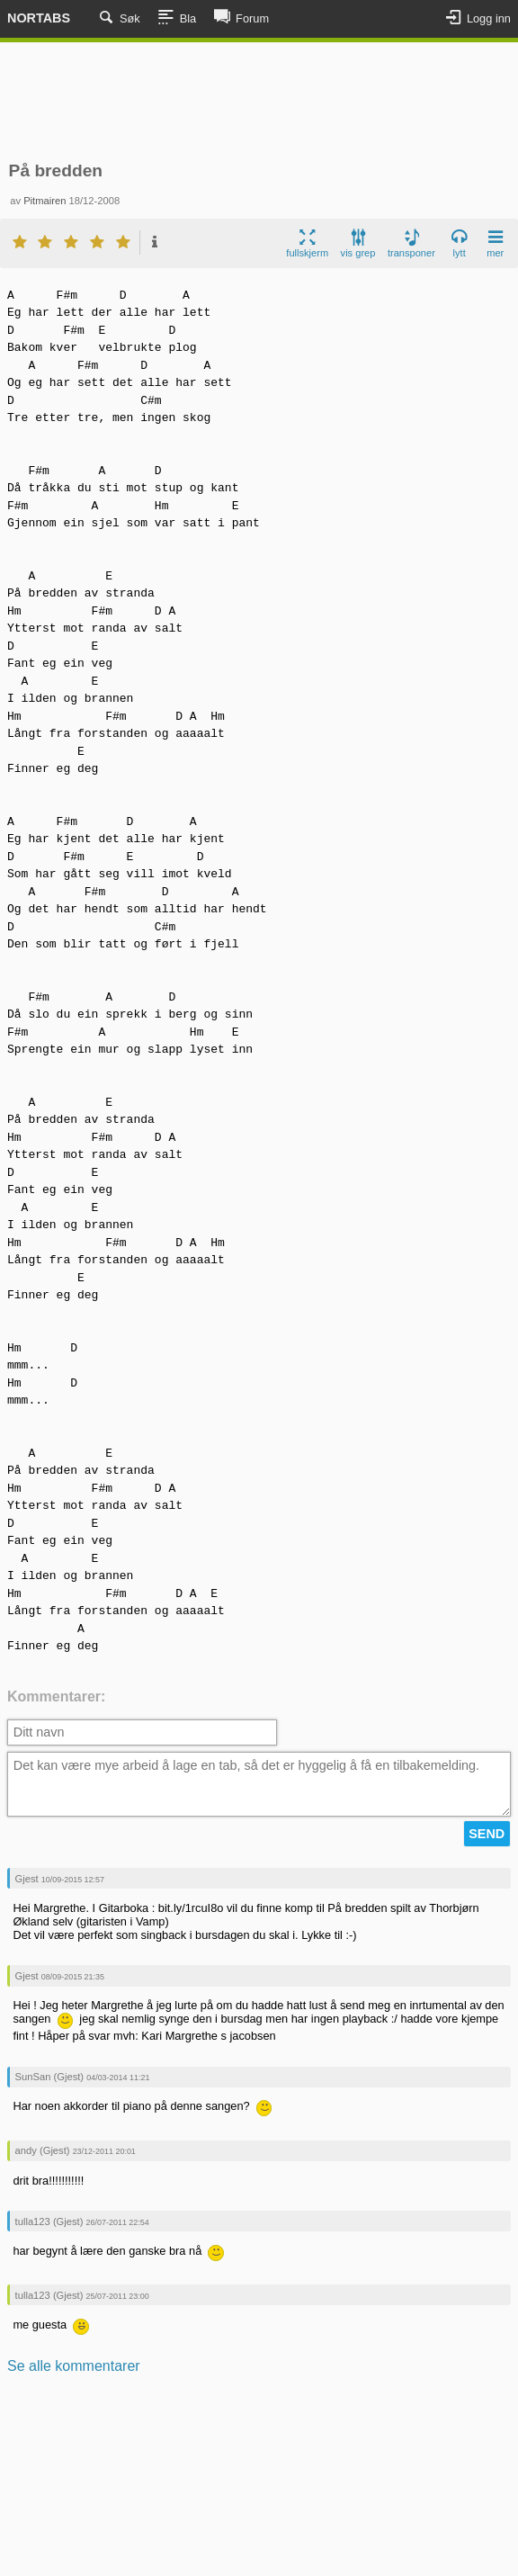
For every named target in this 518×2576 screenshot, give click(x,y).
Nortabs (38, 18)
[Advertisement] (259, 102)
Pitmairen (44, 200)
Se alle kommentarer (73, 2366)
